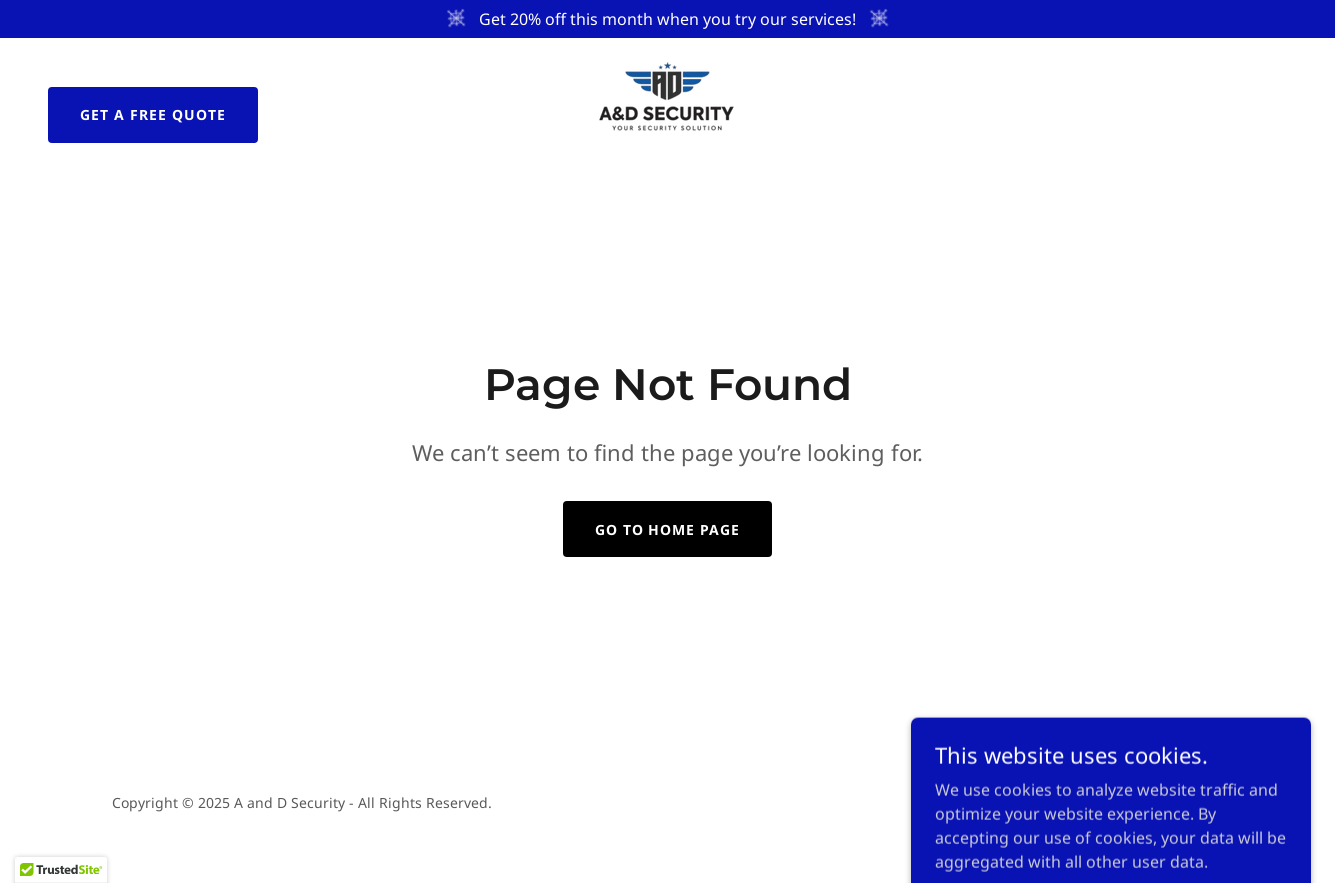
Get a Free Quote (153, 114)
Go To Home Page (668, 529)
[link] (667, 113)
